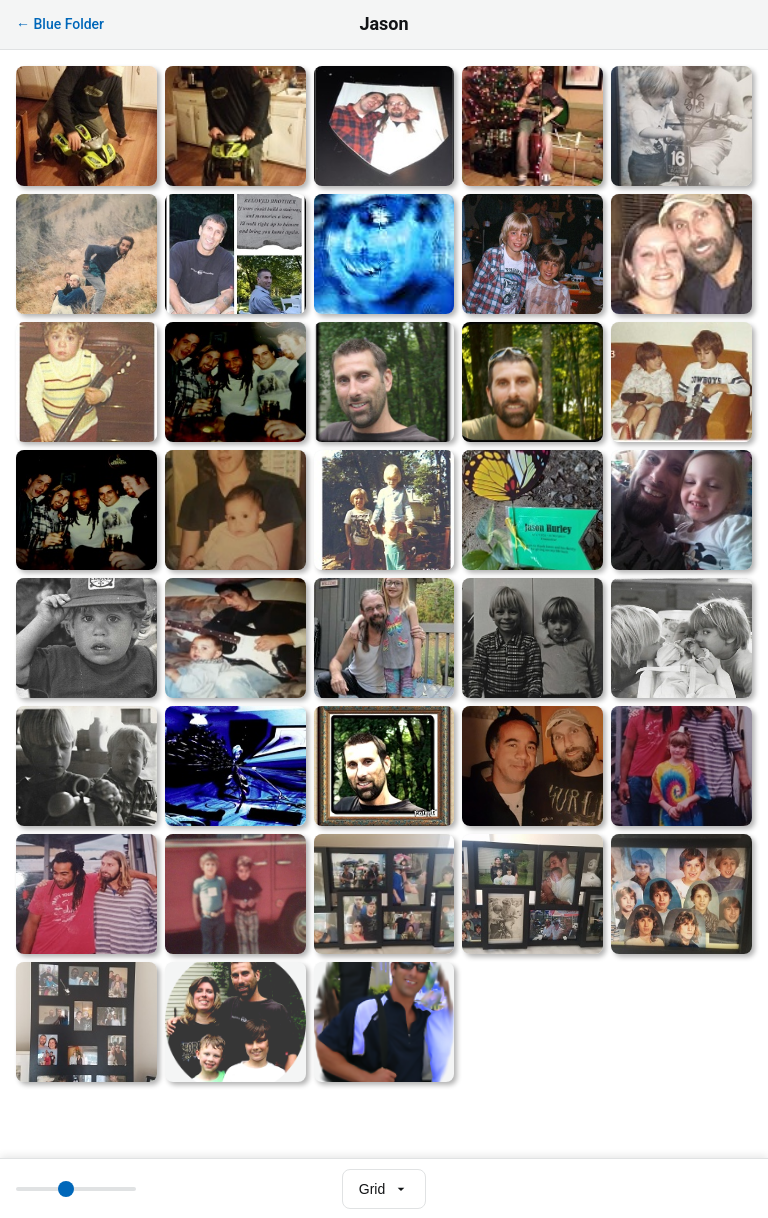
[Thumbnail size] (76, 1189)
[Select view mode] (384, 1189)
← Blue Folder (60, 24)
